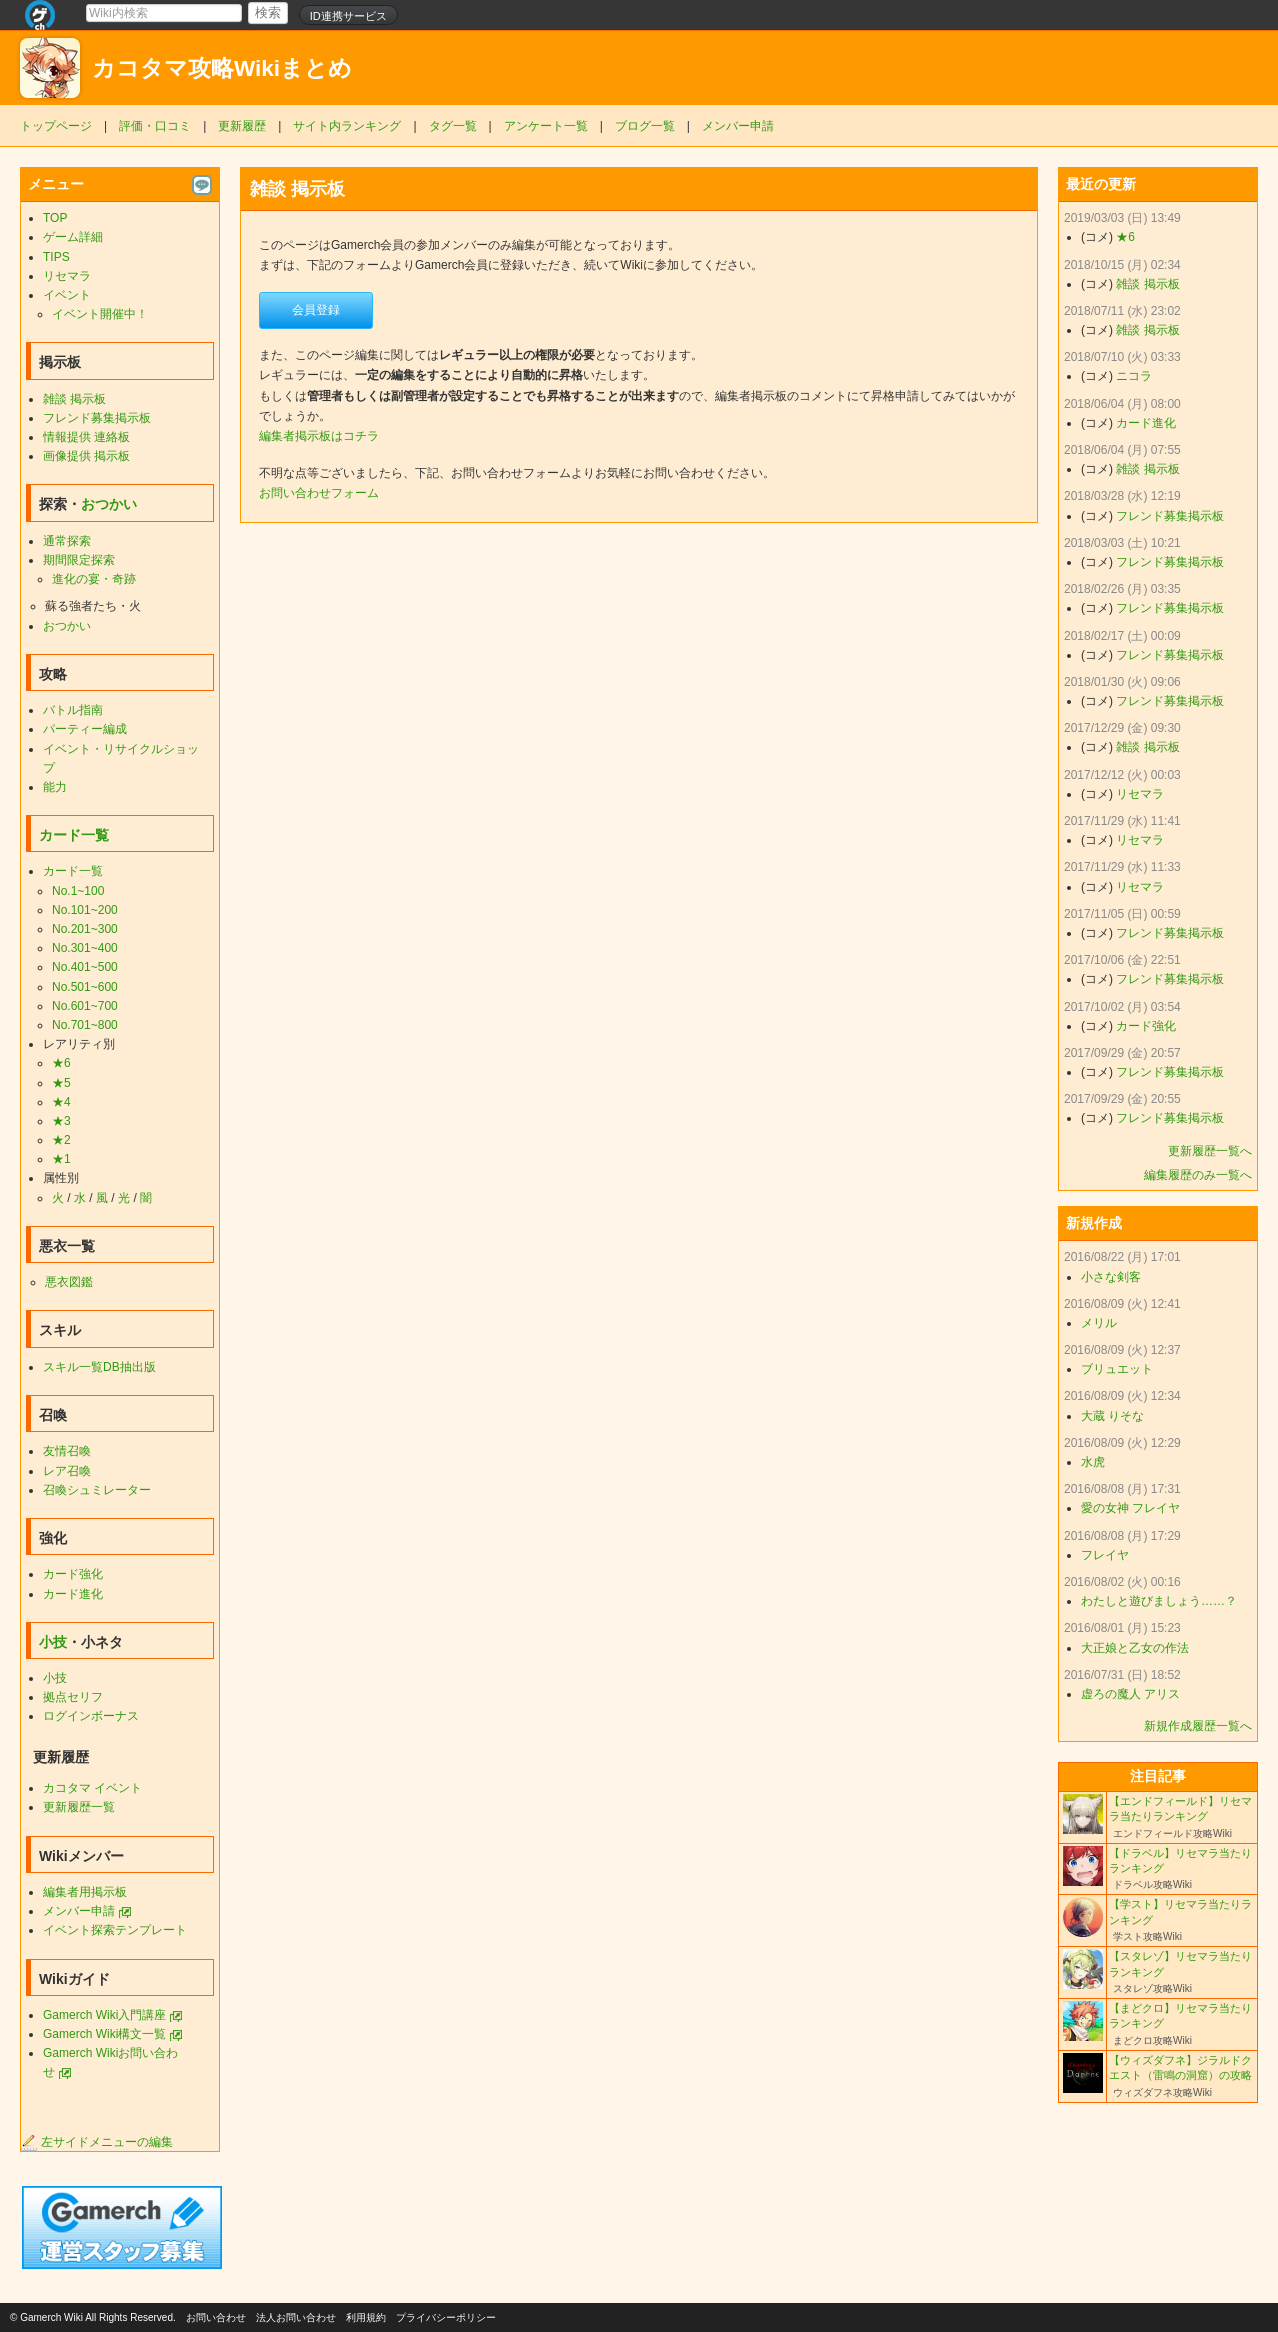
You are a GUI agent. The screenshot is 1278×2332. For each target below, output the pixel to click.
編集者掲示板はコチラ (319, 436)
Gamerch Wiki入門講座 (104, 2015)
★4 (61, 1102)
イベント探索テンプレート (115, 1930)
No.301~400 (85, 948)
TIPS (56, 257)
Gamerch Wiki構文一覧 (104, 2034)
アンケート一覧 (546, 126)
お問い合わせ (216, 2317)
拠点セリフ (73, 1697)
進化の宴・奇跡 (94, 579)
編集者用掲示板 (85, 1892)
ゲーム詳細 (73, 237)
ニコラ (1134, 376)
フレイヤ (1105, 1555)
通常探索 (67, 541)
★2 (61, 1140)
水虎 (1093, 1462)
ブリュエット (1117, 1369)
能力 (55, 787)
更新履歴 (242, 126)
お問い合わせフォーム (319, 493)
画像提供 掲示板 (86, 456)
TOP (55, 218)
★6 (61, 1063)
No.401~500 (85, 967)
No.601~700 (85, 1006)
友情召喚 (67, 1451)
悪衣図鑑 (69, 1282)
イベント (67, 295)
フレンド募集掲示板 (97, 418)
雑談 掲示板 (74, 399)
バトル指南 (73, 710)
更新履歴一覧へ (1210, 1151)
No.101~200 (85, 910)
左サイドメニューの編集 (97, 2142)
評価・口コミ (155, 126)
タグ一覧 (453, 126)
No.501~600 (85, 987)
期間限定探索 (79, 560)
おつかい (109, 504)
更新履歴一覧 (79, 1807)
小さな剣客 (1111, 1277)
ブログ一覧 (645, 126)
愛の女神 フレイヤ (1130, 1508)
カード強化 (73, 1574)
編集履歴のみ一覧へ (1198, 1175)
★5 (61, 1083)
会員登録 (316, 310)
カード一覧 (74, 835)
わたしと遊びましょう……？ (1159, 1601)
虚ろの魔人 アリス (1130, 1694)
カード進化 (73, 1594)
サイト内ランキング (347, 126)
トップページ (56, 126)
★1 (61, 1159)
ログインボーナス (91, 1716)
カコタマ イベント (92, 1788)
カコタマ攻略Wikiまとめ (222, 68)
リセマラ (67, 276)
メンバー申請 (738, 126)
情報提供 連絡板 (86, 437)
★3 (61, 1121)
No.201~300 (85, 929)
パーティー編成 (85, 729)
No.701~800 (85, 1025)
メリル (1099, 1323)
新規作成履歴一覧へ (1198, 1726)
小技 (53, 1642)
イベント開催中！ (100, 314)
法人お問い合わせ (296, 2317)
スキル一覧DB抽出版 (99, 1367)
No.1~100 (78, 891)
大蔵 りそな (1112, 1416)
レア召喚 (67, 1471)
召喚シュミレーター (97, 1490)
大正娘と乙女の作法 (1135, 1648)
